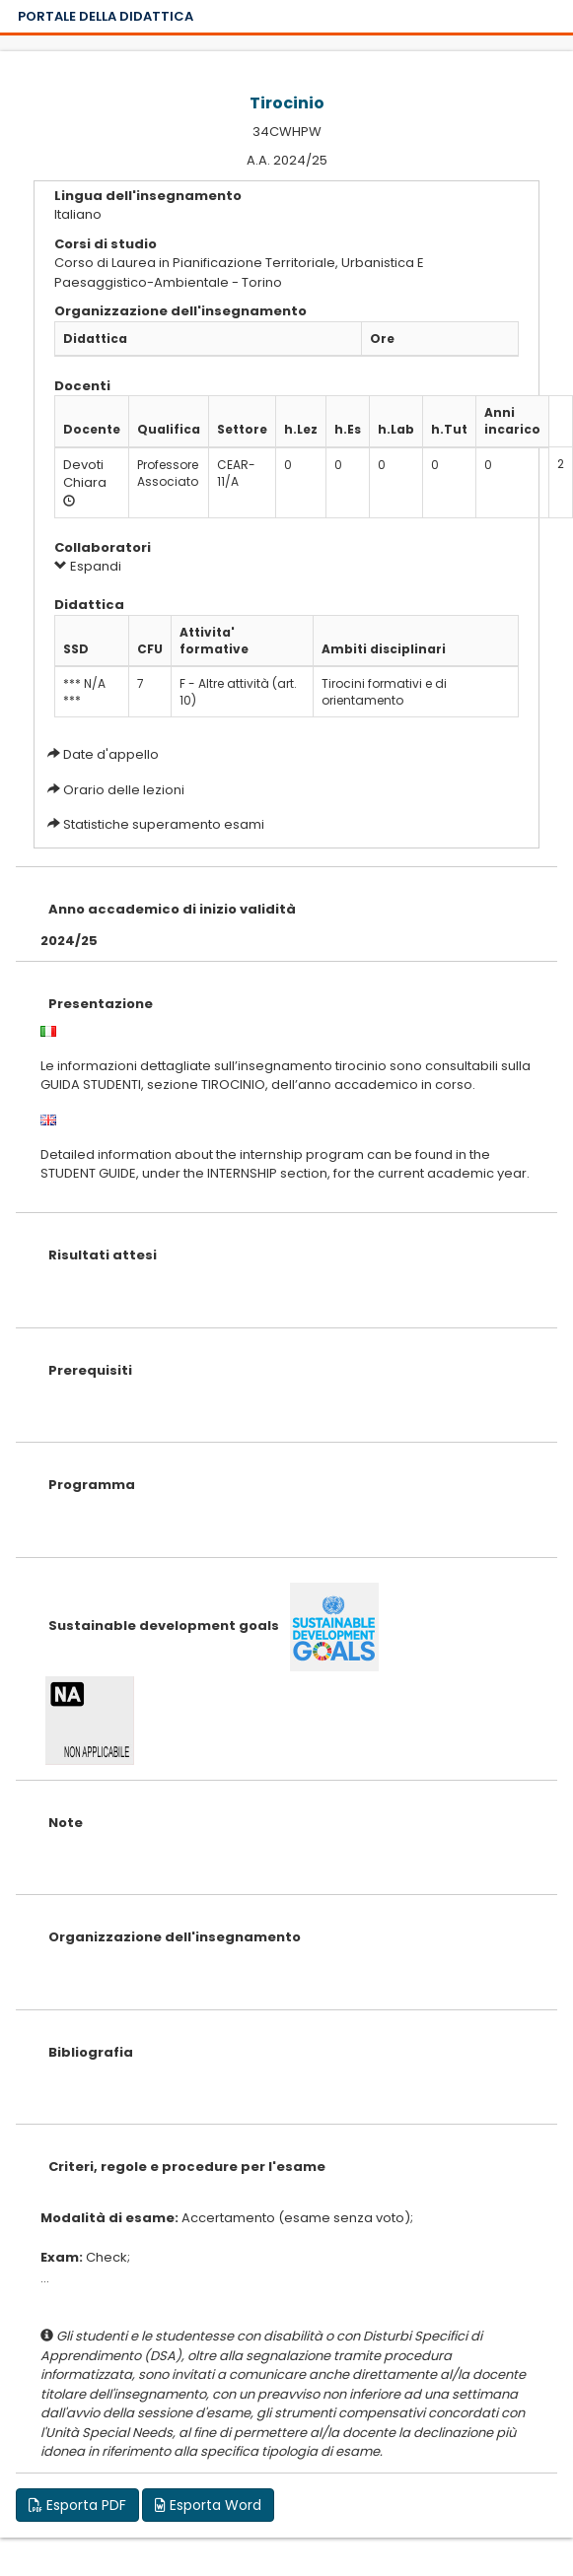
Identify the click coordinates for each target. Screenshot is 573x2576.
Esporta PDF (77, 2505)
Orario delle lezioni (123, 789)
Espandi (87, 566)
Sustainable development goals (163, 1625)
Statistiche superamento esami (163, 824)
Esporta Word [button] (208, 2505)
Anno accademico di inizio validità (172, 909)
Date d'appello (111, 754)
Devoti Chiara (85, 474)
